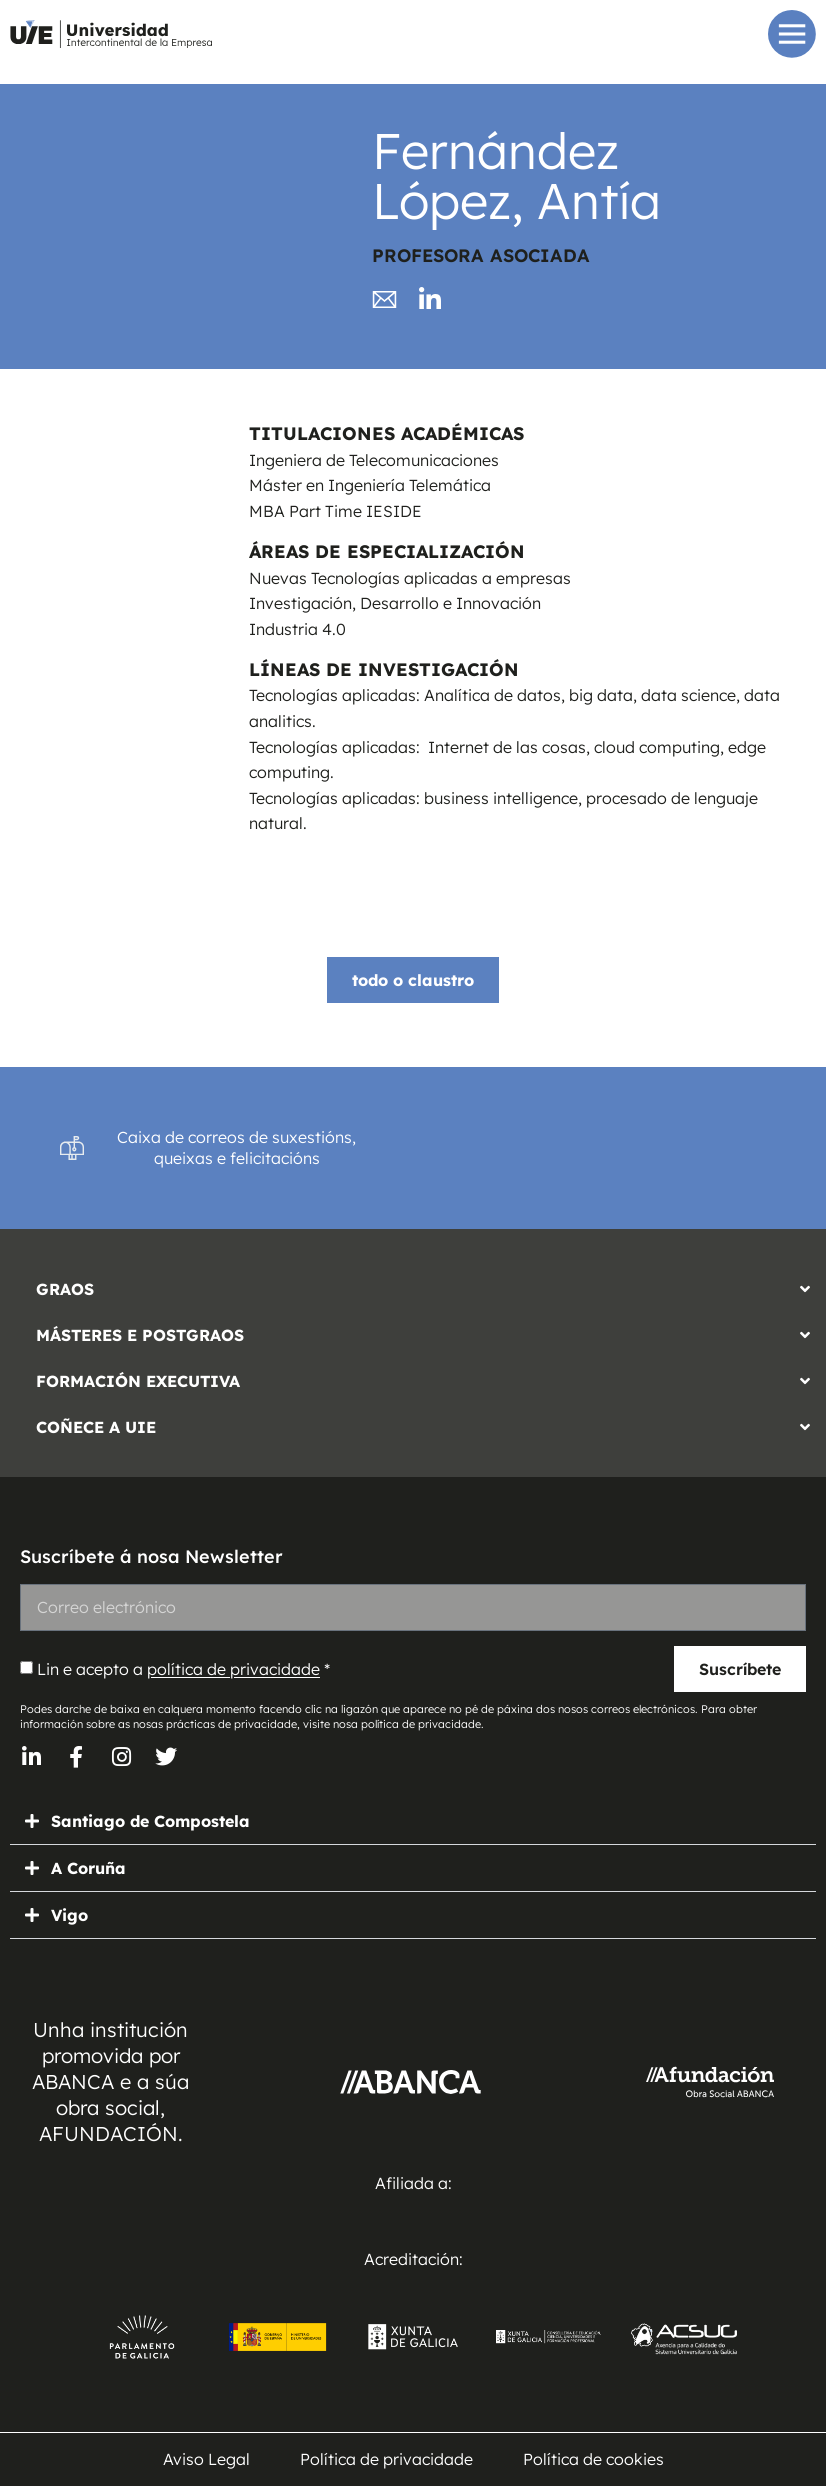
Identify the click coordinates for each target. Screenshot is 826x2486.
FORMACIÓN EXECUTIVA (138, 1381)
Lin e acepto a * (183, 1670)
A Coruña (88, 1868)
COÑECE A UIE (96, 1427)
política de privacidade (233, 1670)
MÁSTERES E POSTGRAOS (140, 1335)
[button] (413, 1284)
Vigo (69, 1915)
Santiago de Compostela (150, 1821)
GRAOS (65, 1289)
